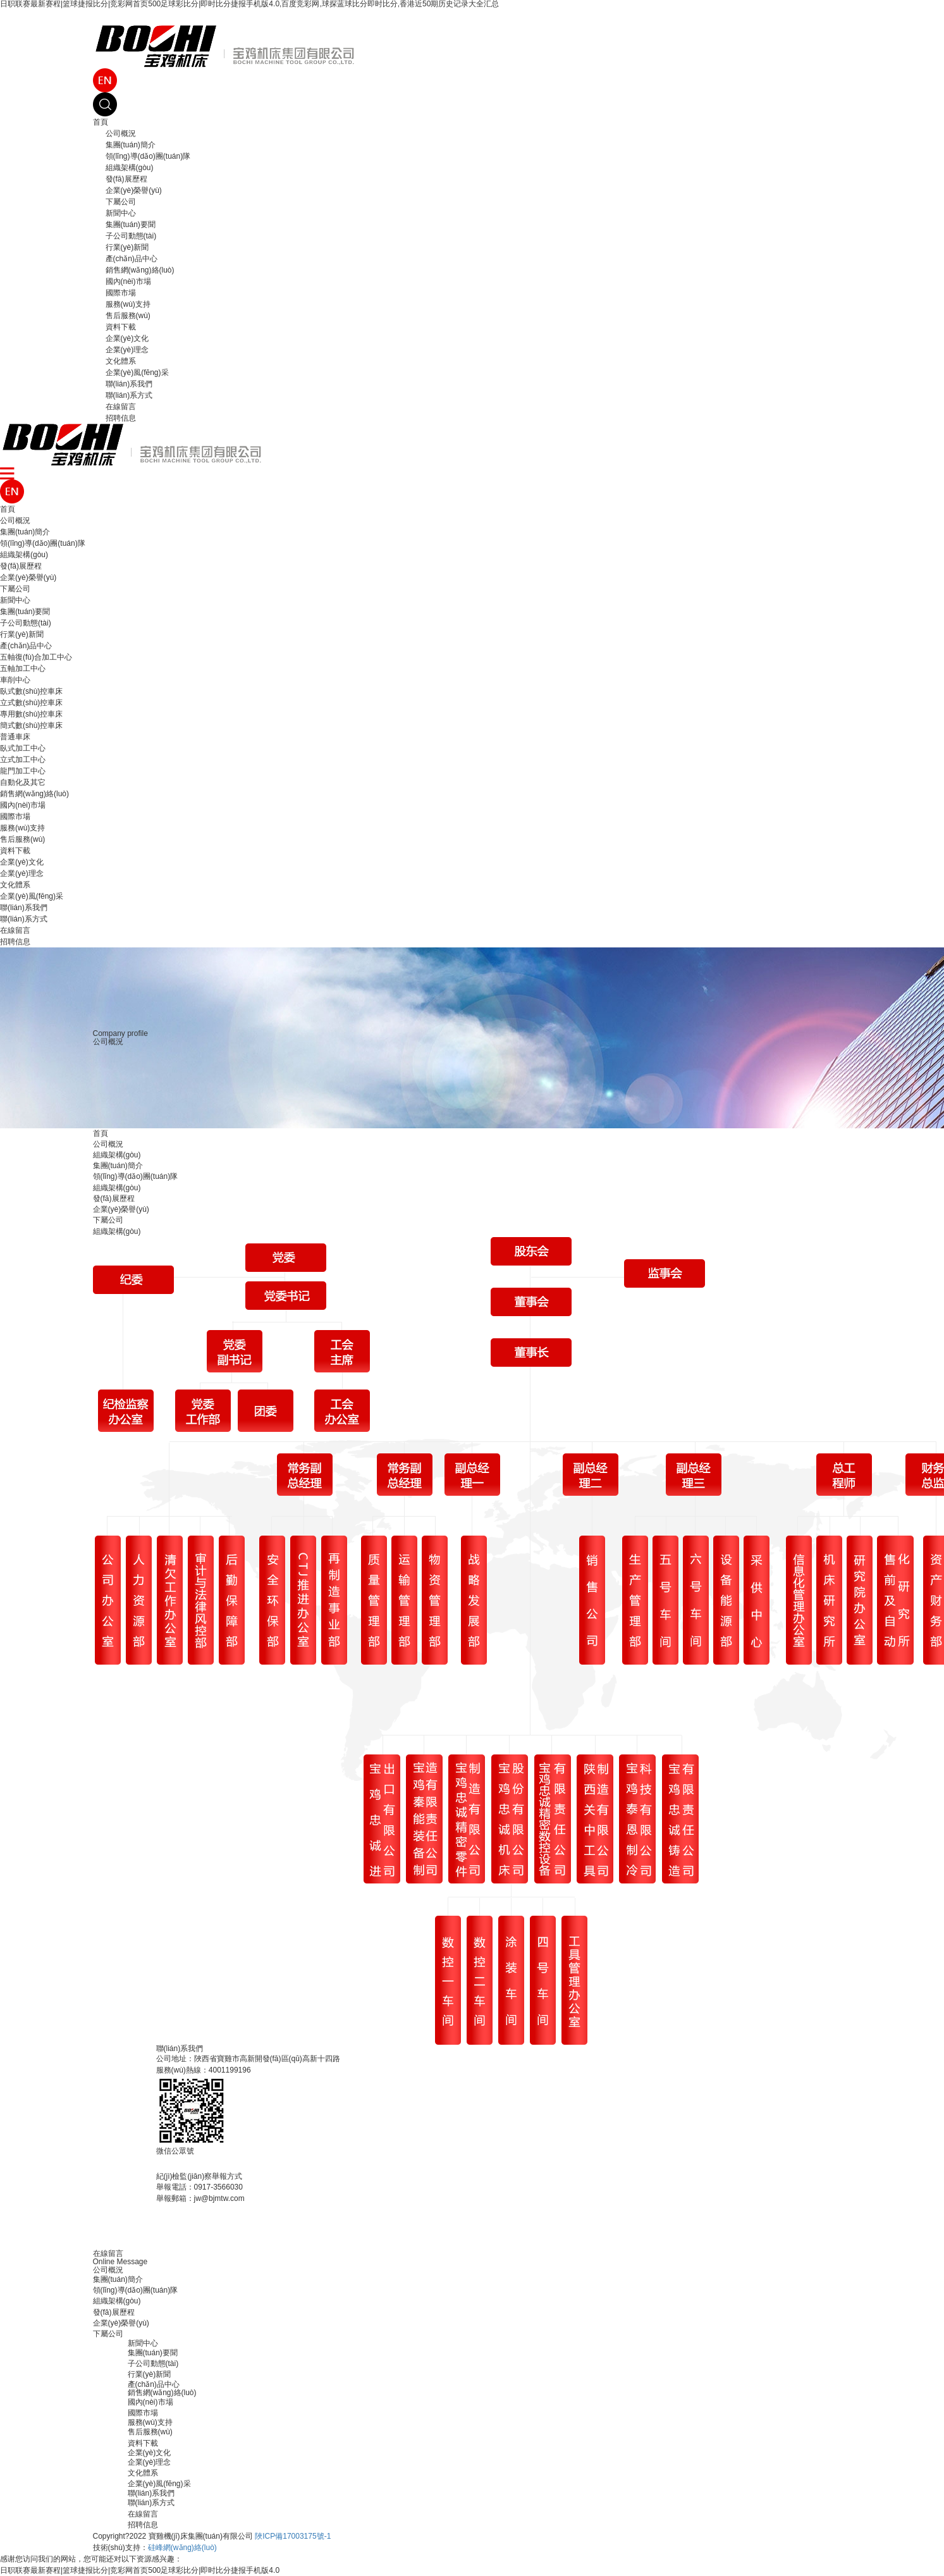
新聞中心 (121, 213)
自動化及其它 (23, 782)
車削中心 (15, 679)
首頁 (100, 122)
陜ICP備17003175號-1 (293, 2536)
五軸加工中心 (23, 668)
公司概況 (121, 133)
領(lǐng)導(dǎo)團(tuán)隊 (148, 156)
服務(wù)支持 (128, 304)
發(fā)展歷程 (126, 179)
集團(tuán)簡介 (131, 144)
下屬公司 (121, 201)
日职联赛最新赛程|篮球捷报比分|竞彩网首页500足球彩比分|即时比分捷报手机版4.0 (139, 2570)
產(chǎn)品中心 (131, 258)
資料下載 (121, 327)
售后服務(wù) (128, 315)
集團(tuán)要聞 (131, 224)
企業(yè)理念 (127, 349)
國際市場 (121, 292)
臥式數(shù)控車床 (31, 691)
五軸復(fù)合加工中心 (36, 657)
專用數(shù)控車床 (31, 714)
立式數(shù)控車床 (31, 702)
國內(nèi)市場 (128, 281)
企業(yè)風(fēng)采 (137, 372)
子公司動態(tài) (131, 235)
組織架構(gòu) (130, 167)
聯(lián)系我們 (129, 383)
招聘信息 (121, 418)
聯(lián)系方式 (129, 395)
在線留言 (121, 406)
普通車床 (15, 736)
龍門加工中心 (23, 771)
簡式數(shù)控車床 (31, 725)
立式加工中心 (23, 759)
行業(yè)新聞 (127, 247)
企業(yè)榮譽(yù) (134, 190)
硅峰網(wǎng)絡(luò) (182, 2547)
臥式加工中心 (23, 748)
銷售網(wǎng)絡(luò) (140, 270)
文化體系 (121, 361)
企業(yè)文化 (127, 338)
